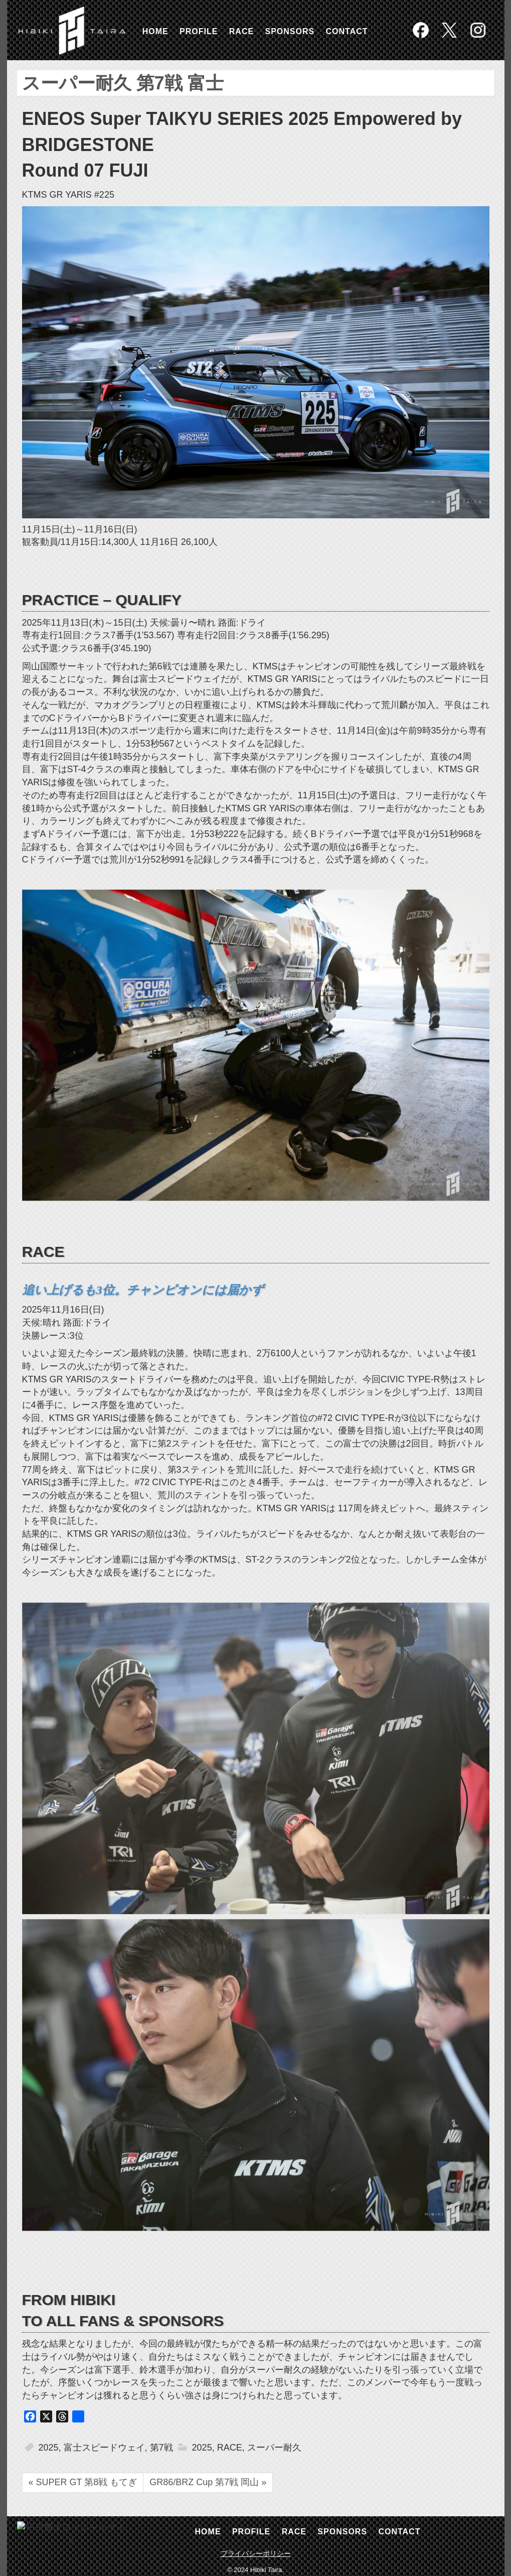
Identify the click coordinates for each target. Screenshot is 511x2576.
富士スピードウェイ (104, 2448)
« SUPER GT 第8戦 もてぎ (83, 2482)
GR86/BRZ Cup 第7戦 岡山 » (207, 2482)
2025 (49, 2448)
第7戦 (161, 2448)
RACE (229, 2448)
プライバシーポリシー (256, 2553)
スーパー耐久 (274, 2448)
